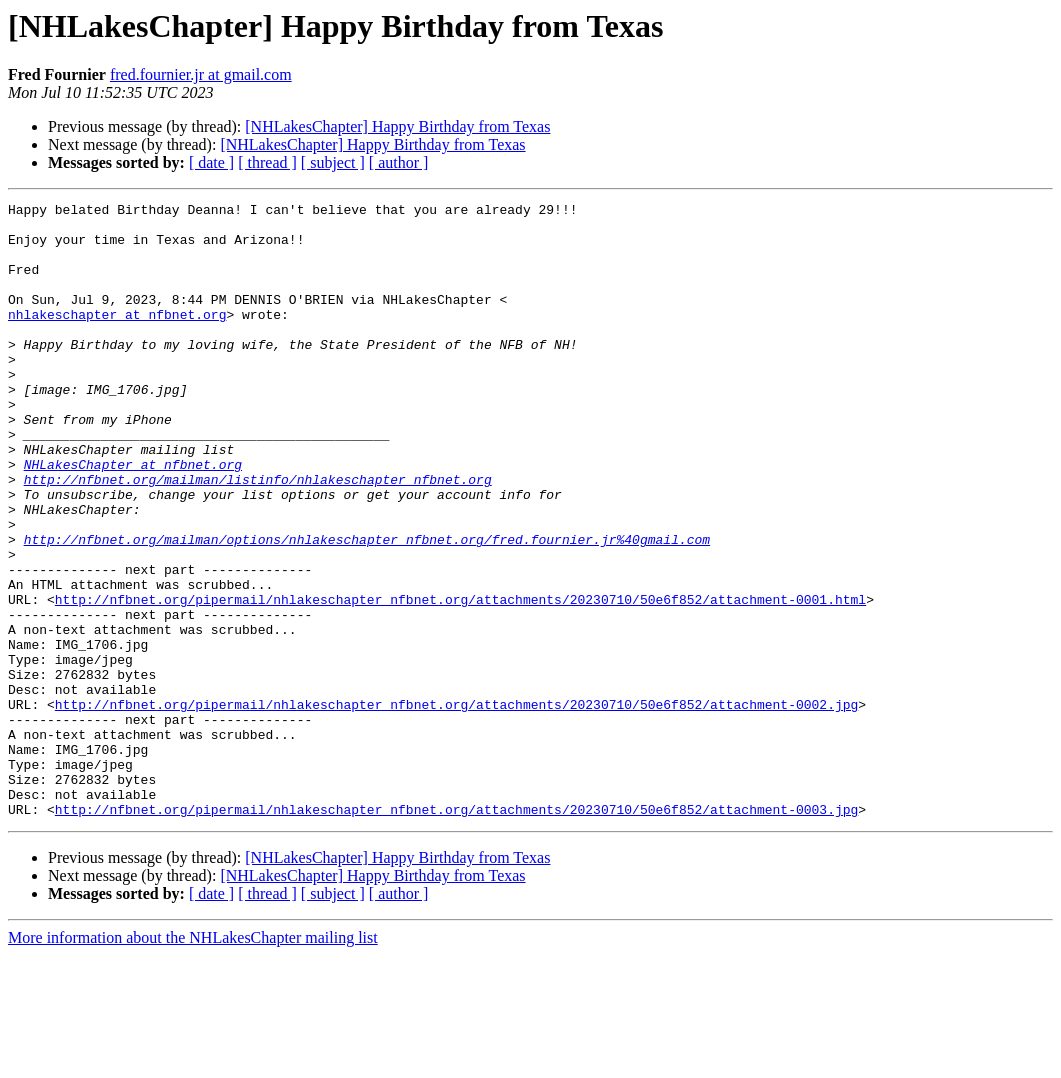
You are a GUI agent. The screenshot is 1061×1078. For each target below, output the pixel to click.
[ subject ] (333, 162)
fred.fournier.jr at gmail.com (201, 74)
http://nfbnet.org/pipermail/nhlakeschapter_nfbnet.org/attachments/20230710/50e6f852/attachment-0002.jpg (456, 806)
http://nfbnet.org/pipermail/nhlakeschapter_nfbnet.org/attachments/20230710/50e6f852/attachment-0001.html (460, 680)
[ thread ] (267, 162)
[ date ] (211, 162)
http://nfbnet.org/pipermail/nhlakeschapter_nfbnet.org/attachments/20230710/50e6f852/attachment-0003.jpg (456, 932)
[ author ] (399, 162)
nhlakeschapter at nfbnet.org (117, 338)
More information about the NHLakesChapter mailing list (193, 1060)
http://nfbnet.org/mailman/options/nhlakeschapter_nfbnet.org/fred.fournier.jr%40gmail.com (367, 608)
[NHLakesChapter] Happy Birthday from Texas (397, 126)
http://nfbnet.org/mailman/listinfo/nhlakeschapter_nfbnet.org (258, 536)
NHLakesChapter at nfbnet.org (133, 518)
